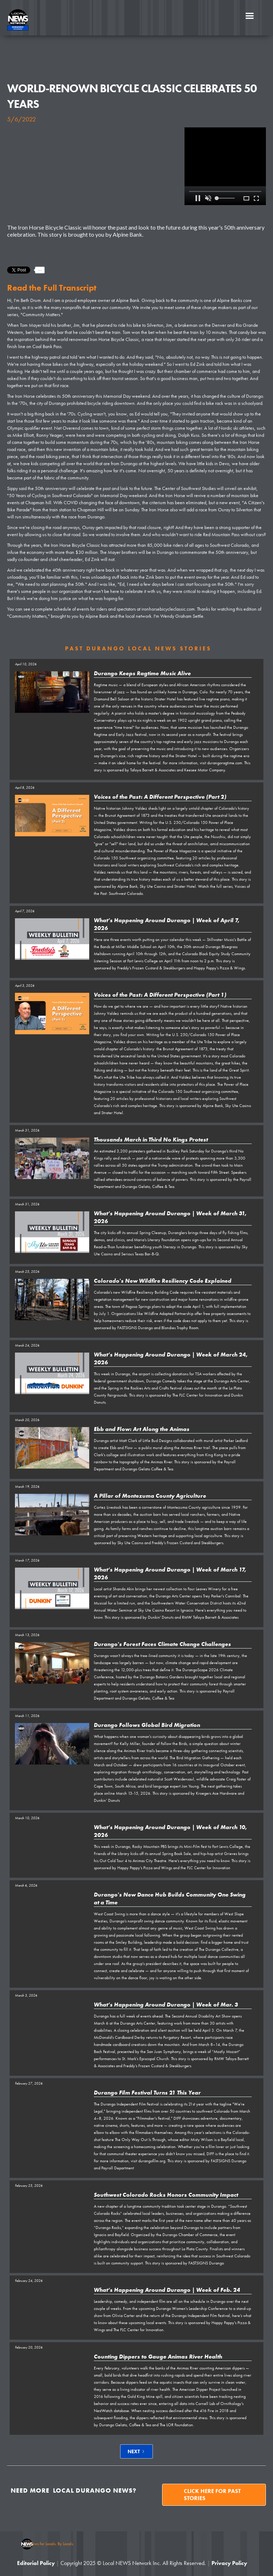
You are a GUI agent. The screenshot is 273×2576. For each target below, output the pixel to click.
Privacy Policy (229, 2563)
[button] (249, 16)
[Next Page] (136, 2451)
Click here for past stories (212, 2494)
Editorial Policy (36, 2563)
